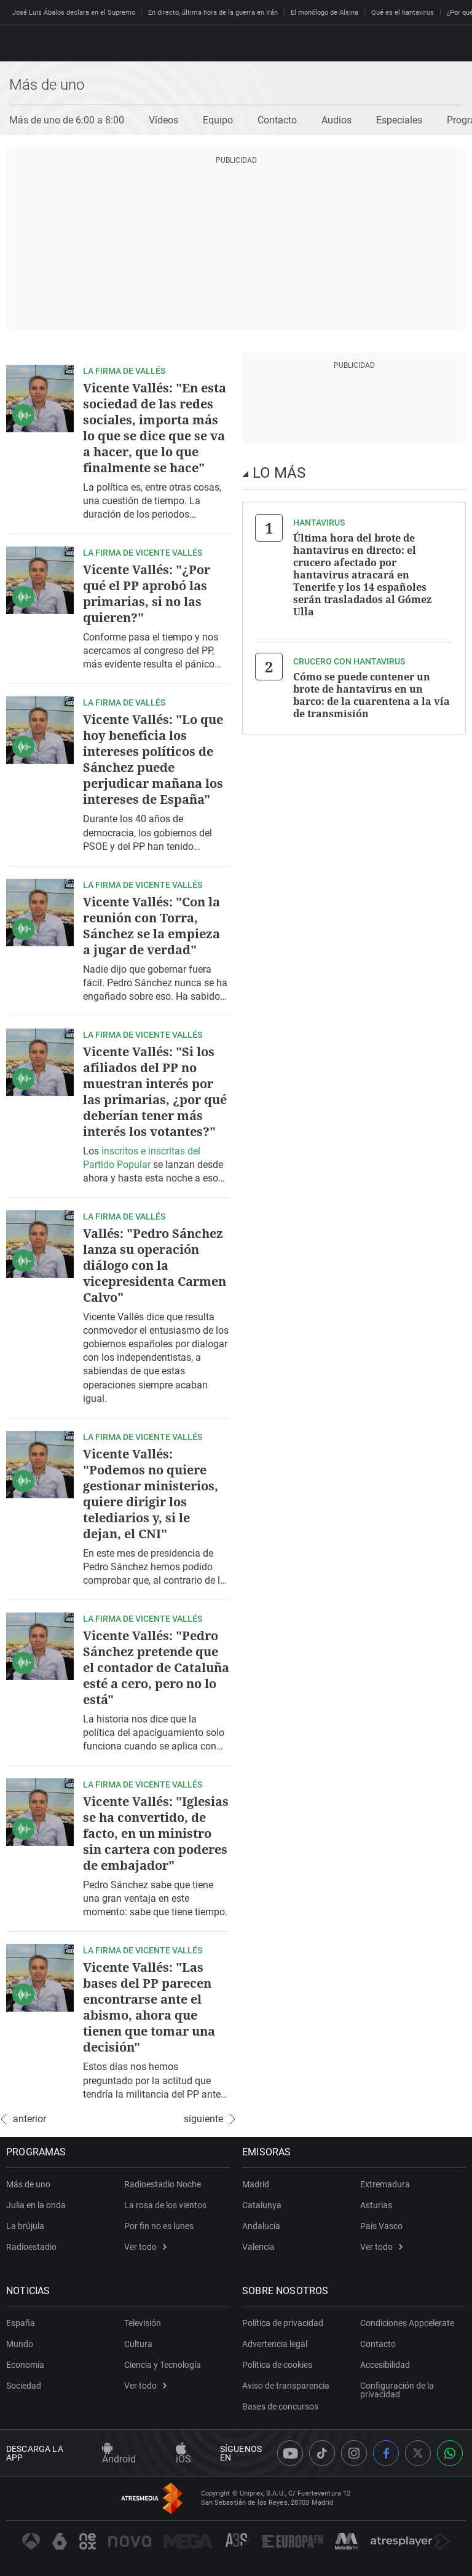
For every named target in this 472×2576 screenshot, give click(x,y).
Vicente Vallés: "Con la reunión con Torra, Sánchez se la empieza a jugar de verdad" (151, 925)
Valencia (258, 2247)
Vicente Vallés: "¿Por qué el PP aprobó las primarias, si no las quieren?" (146, 593)
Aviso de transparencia (285, 2386)
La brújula (25, 2226)
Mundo (19, 2344)
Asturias (376, 2205)
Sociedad (23, 2386)
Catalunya (261, 2205)
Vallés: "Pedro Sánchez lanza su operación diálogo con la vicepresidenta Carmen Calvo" (154, 1265)
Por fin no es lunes (159, 2226)
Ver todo (145, 2247)
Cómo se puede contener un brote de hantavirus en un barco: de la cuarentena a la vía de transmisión (371, 695)
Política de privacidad (282, 2323)
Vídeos (163, 120)
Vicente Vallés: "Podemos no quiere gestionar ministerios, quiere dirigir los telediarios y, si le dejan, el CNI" (150, 1494)
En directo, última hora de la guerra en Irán (213, 12)
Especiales (399, 120)
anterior (23, 2119)
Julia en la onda (36, 2205)
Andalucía (261, 2226)
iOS (183, 2454)
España (20, 2323)
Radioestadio (31, 2247)
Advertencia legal (274, 2344)
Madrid (255, 2184)
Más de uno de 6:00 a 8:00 (66, 120)
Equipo (218, 120)
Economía (25, 2365)
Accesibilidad (385, 2365)
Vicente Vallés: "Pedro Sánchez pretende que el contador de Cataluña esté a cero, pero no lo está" (156, 1667)
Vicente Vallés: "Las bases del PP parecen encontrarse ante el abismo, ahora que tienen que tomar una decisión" (149, 2007)
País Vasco (381, 2226)
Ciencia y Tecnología (162, 2365)
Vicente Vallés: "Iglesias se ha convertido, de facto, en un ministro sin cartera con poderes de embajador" (156, 1833)
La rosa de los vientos (165, 2205)
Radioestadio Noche (162, 2184)
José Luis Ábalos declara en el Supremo (73, 12)
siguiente (210, 2119)
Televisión (142, 2323)
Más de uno (46, 84)
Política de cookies (277, 2365)
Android (119, 2454)
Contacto (277, 120)
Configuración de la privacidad (397, 2390)
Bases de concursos (280, 2406)
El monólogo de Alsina (324, 12)
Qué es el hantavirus (402, 12)
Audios (336, 120)
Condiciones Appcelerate (407, 2323)
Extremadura (385, 2184)
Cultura (138, 2344)
